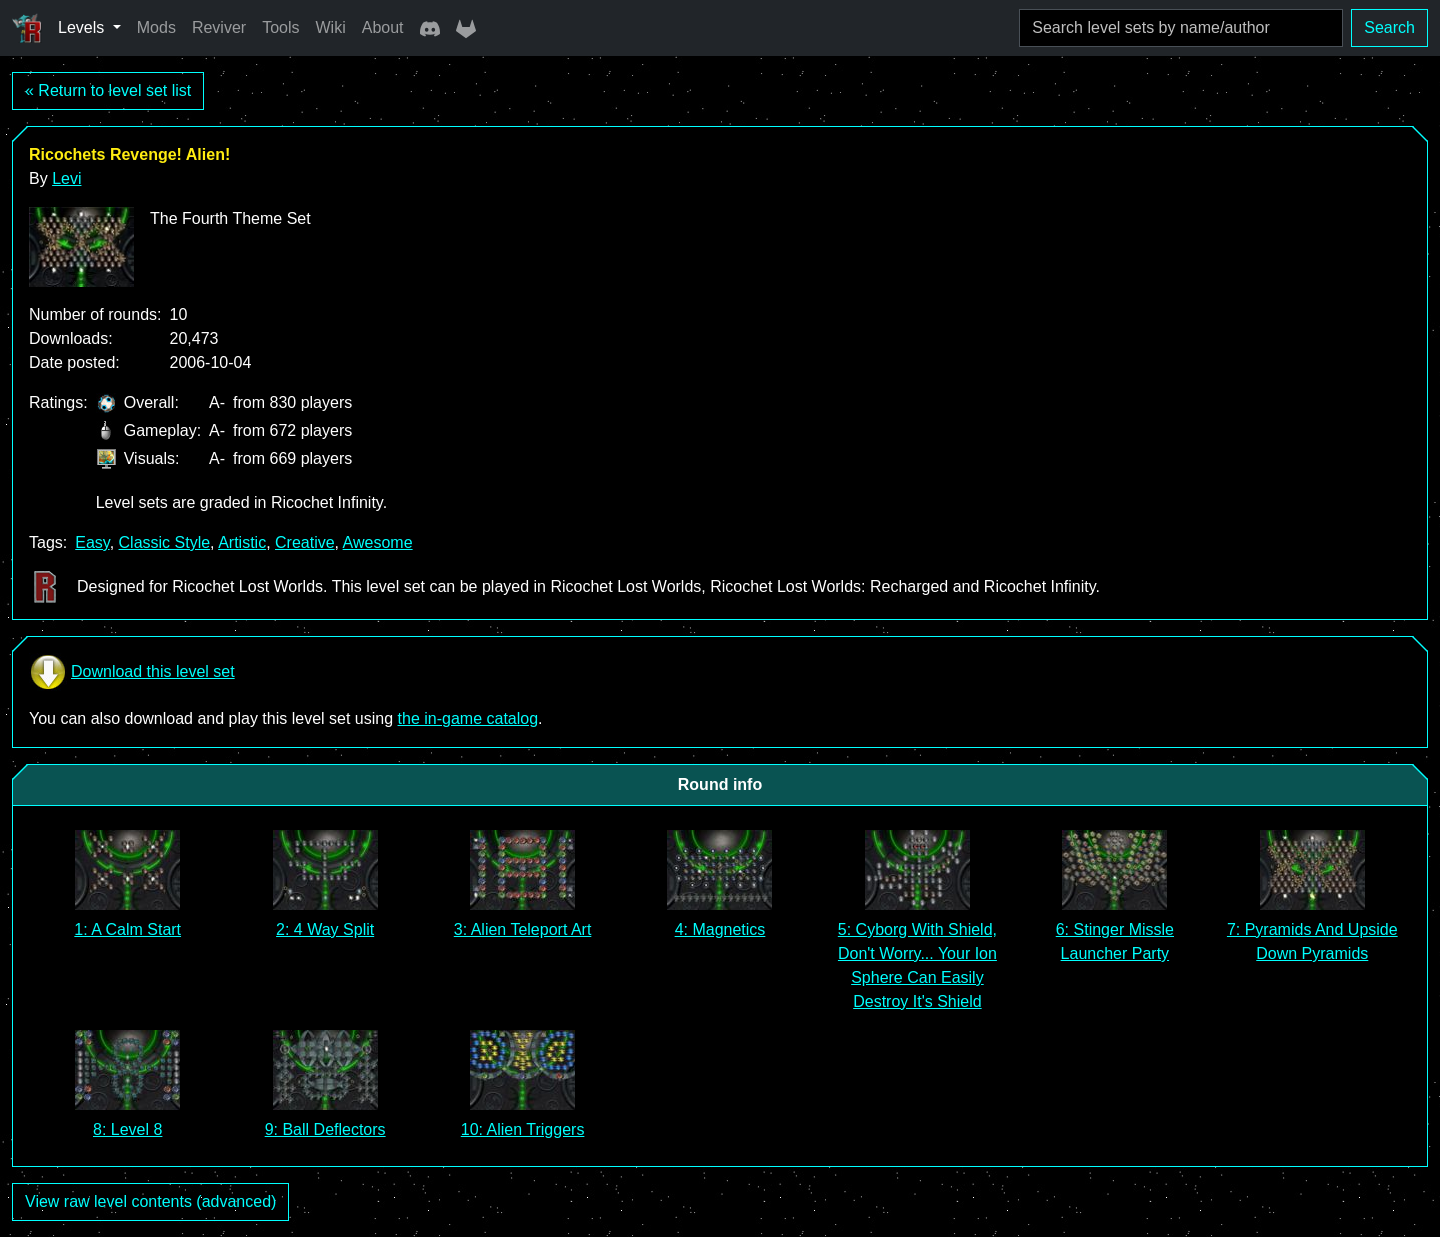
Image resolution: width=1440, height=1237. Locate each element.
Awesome (378, 542)
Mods (156, 27)
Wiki (331, 27)
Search (1389, 27)
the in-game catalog (468, 718)
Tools (280, 27)
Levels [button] (83, 27)
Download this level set (132, 672)
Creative (305, 542)
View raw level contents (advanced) (150, 1201)
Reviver (219, 27)
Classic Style (165, 542)
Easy (92, 542)
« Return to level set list (108, 90)
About (383, 27)
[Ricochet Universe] (27, 28)
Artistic (242, 542)
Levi (66, 178)
